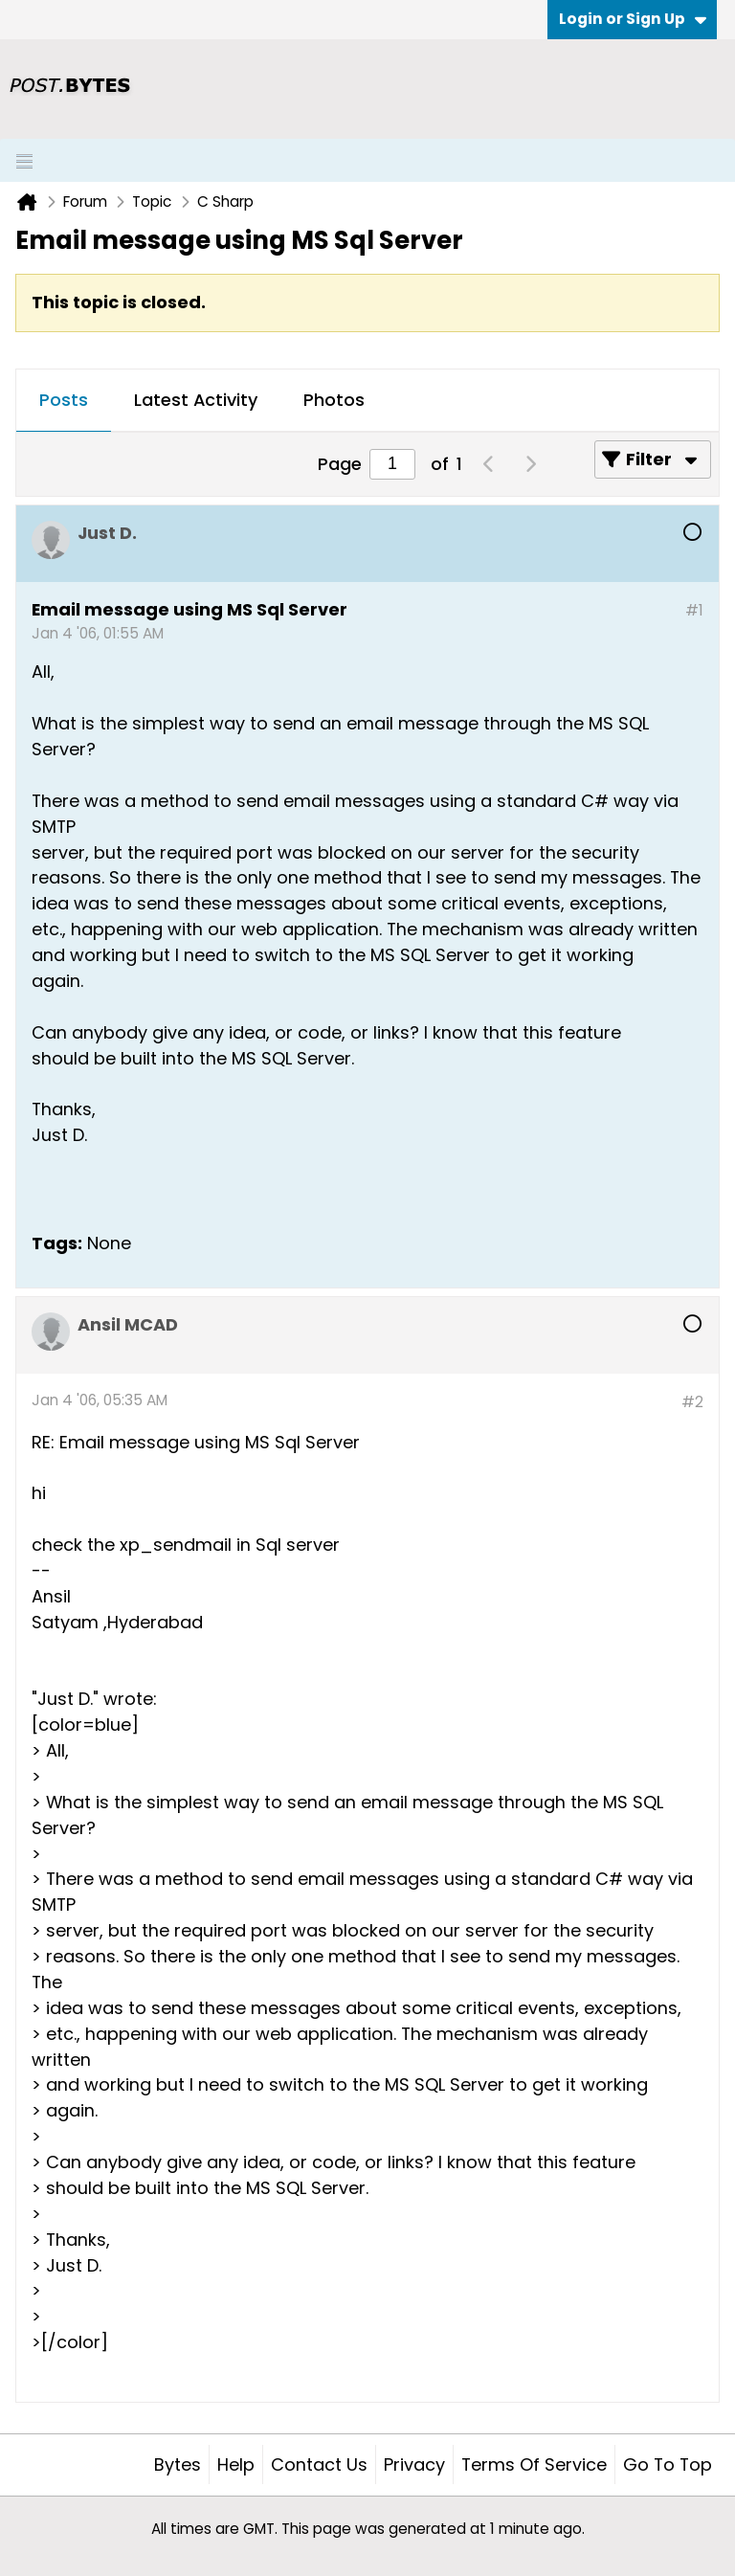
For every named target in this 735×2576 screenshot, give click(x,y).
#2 (692, 1402)
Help (236, 2464)
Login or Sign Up (632, 19)
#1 (694, 610)
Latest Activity (195, 400)
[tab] (63, 401)
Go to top (667, 2464)
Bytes (177, 2464)
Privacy (414, 2464)
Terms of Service (534, 2464)
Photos (334, 400)
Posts (63, 400)
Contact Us (319, 2464)
